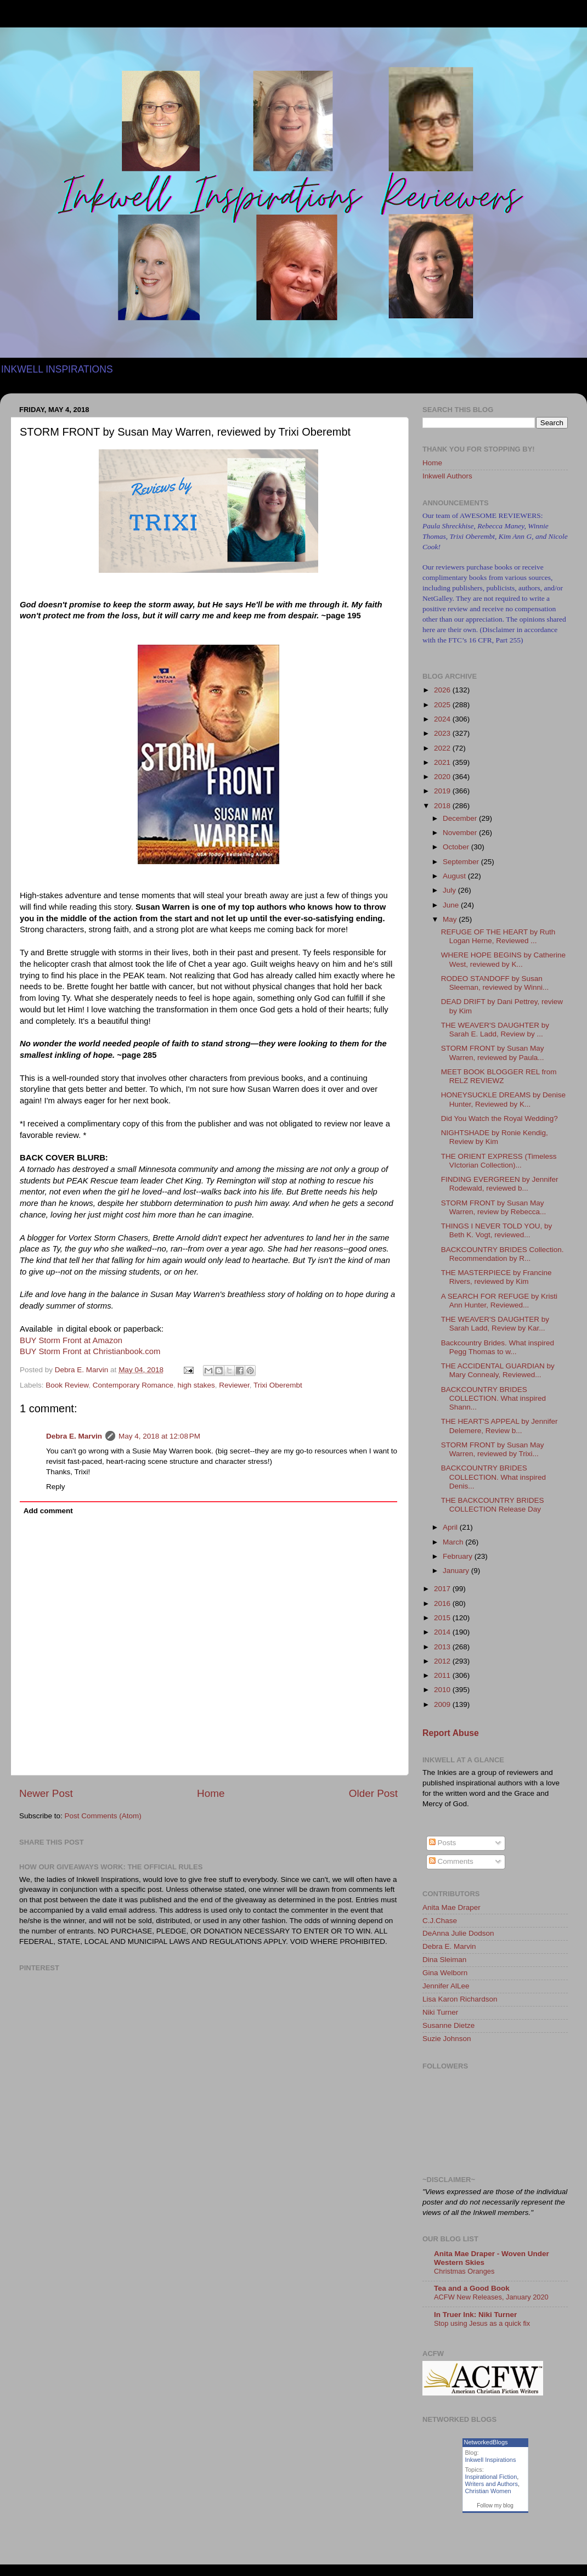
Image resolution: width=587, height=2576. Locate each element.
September (462, 862)
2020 (443, 777)
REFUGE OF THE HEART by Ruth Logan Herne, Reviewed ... (498, 936)
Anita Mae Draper (451, 1907)
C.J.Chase (439, 1921)
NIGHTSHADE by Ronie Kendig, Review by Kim (494, 1137)
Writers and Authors (491, 2484)
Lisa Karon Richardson (460, 1999)
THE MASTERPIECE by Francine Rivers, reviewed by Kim (496, 1277)
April (451, 1527)
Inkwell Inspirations (490, 2459)
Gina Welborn (444, 1973)
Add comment (48, 1511)
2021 (443, 762)
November (461, 832)
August (455, 876)
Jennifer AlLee (446, 1986)
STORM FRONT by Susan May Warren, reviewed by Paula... (492, 1052)
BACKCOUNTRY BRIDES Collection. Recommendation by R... (502, 1253)
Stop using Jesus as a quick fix (482, 2323)
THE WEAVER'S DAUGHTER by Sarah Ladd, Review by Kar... (495, 1323)
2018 (443, 806)
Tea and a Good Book (472, 2288)
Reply (55, 1487)
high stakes (196, 1385)
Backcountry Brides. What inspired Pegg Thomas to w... (497, 1347)
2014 (443, 1632)
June (452, 905)
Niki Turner (440, 2012)
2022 (443, 748)
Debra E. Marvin (74, 1436)
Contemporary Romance (133, 1385)
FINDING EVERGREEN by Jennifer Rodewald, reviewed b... (499, 1183)
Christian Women (488, 2491)
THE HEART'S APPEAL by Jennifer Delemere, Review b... (499, 1425)
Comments (451, 1861)
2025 (443, 705)
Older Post (373, 1793)
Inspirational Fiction (491, 2476)
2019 (443, 791)
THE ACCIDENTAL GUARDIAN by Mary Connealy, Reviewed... (498, 1370)
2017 (443, 1589)
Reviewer (234, 1385)
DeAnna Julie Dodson (458, 1933)
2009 (443, 1704)
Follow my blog (495, 2505)
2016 (443, 1603)
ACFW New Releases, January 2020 (491, 2297)
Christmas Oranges (464, 2271)
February (459, 1556)
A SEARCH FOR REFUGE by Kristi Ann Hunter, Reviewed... (499, 1300)
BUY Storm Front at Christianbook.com (90, 1351)
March (454, 1542)
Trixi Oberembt (277, 1385)
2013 (443, 1647)
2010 (443, 1690)
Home (210, 1793)
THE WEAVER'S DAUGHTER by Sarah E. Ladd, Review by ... (495, 1029)
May (451, 919)
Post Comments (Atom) (103, 1816)
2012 (443, 1661)
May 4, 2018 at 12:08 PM (159, 1436)
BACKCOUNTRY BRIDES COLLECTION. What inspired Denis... (493, 1477)
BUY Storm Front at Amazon (71, 1340)
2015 (443, 1618)
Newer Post (46, 1793)
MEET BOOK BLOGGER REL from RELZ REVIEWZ (499, 1076)
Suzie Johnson (446, 2038)
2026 (443, 690)
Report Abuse (450, 1733)
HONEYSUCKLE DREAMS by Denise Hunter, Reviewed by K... (503, 1099)
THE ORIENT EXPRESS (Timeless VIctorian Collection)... (499, 1160)
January (457, 1570)
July (450, 890)
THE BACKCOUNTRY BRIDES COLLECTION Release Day (492, 1504)
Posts (442, 1843)
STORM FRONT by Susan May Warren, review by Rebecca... (493, 1207)
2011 (443, 1675)
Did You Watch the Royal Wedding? (499, 1118)
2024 (443, 719)
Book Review (67, 1385)
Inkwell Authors (447, 476)
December (461, 818)
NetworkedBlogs (486, 2442)
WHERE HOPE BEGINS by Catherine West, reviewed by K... (503, 959)
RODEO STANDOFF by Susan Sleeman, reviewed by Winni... (495, 982)
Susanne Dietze (448, 2025)
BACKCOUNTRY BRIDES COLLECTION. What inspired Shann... (493, 1398)
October (457, 847)
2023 (443, 733)
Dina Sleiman (444, 1959)
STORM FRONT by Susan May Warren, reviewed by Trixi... (492, 1449)
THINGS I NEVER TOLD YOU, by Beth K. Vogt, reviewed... (496, 1230)
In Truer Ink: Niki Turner (475, 2314)
